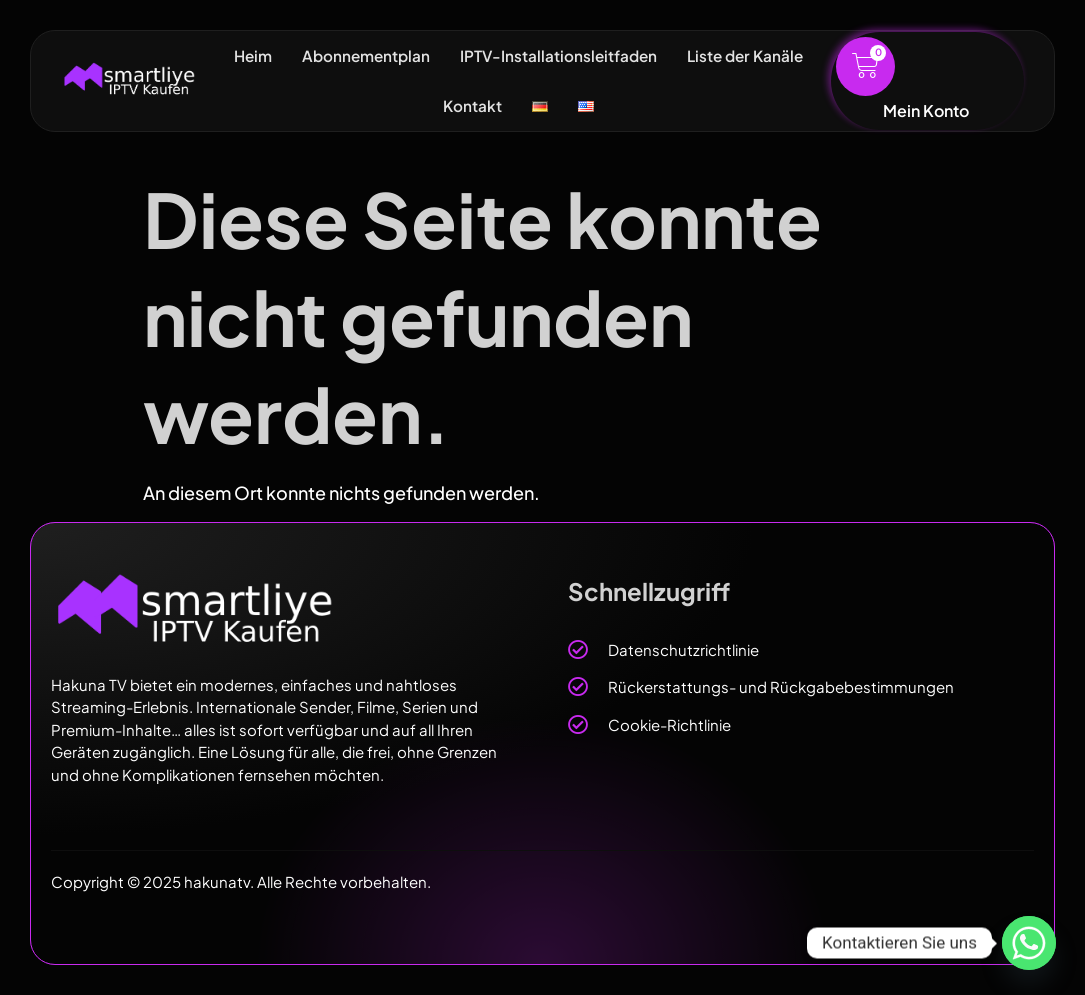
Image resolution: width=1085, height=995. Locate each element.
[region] (260, 788)
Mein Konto (926, 110)
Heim (244, 55)
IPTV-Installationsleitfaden (559, 55)
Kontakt (472, 105)
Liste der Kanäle (751, 55)
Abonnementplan (361, 55)
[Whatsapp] (1029, 943)
